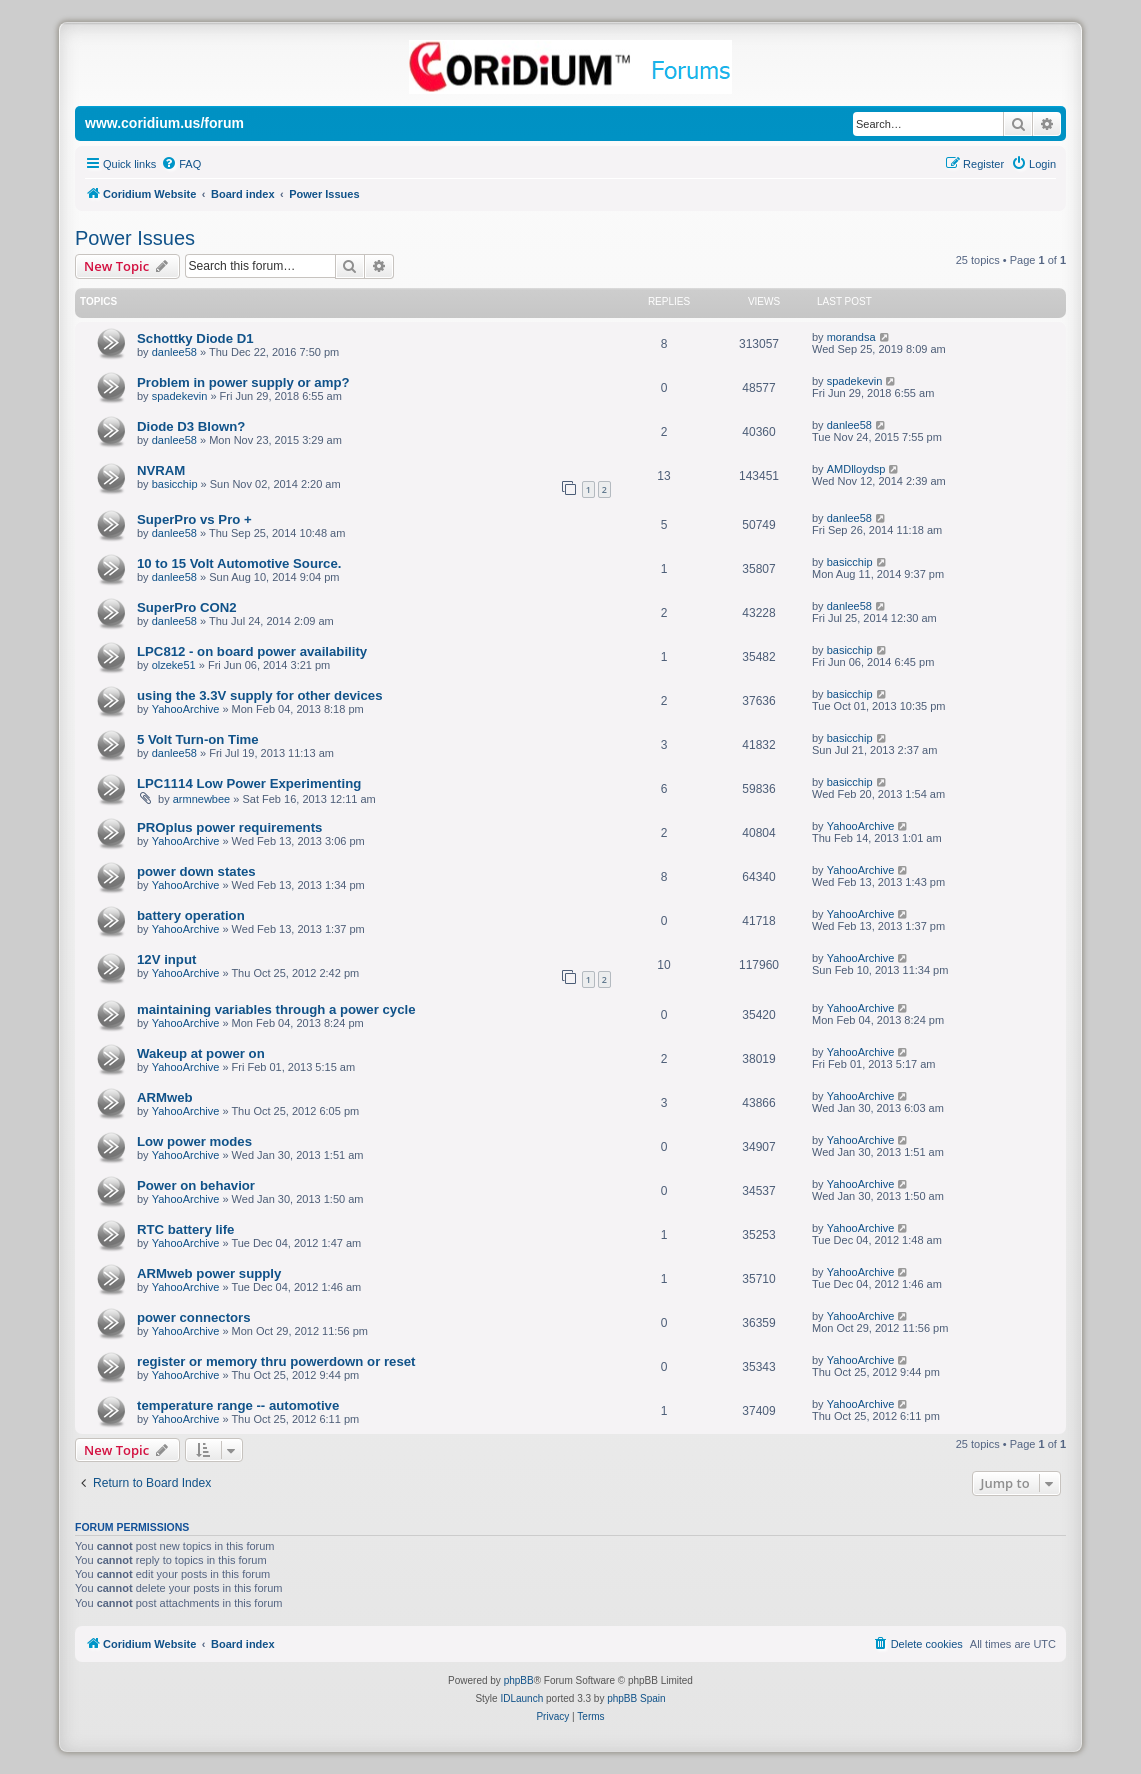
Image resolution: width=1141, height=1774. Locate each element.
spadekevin (180, 396)
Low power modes (194, 1141)
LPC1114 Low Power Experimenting (249, 783)
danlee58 (174, 352)
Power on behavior (196, 1185)
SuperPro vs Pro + (194, 519)
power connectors (194, 1317)
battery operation (191, 915)
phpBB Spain (636, 1698)
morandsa (851, 337)
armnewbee (201, 799)
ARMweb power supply (209, 1273)
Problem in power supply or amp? (243, 382)
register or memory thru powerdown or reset (276, 1361)
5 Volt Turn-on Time (198, 739)
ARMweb (165, 1097)
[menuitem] (181, 164)
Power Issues (135, 238)
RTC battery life (185, 1229)
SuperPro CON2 (187, 607)
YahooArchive (186, 709)
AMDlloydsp (856, 469)
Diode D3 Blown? (191, 426)
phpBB (519, 1680)
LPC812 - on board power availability (252, 651)
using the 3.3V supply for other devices (260, 695)
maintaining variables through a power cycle (276, 1009)
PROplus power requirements (229, 827)
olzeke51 (174, 665)
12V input (166, 959)
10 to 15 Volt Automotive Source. (239, 563)
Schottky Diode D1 (195, 338)
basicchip (175, 484)
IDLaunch (521, 1698)
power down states (196, 871)
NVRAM (161, 470)
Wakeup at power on (201, 1053)
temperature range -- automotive (238, 1405)
